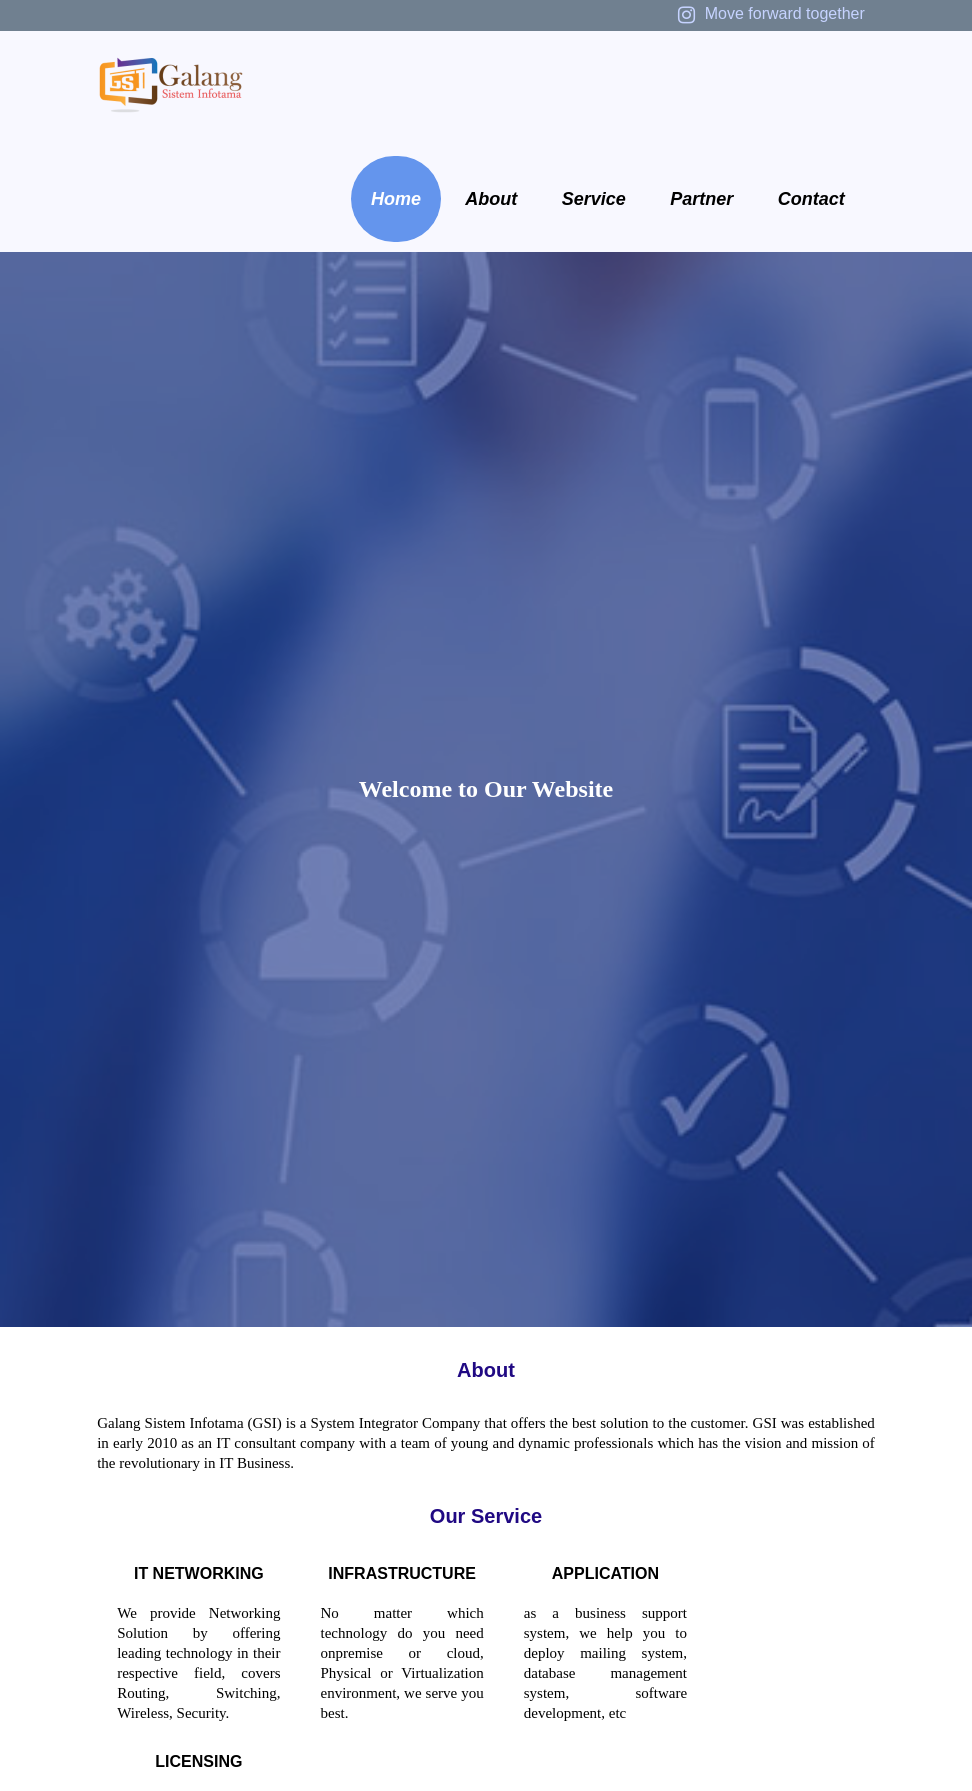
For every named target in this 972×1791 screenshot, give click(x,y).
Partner (701, 199)
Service (594, 199)
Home (396, 199)
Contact (811, 199)
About (491, 199)
